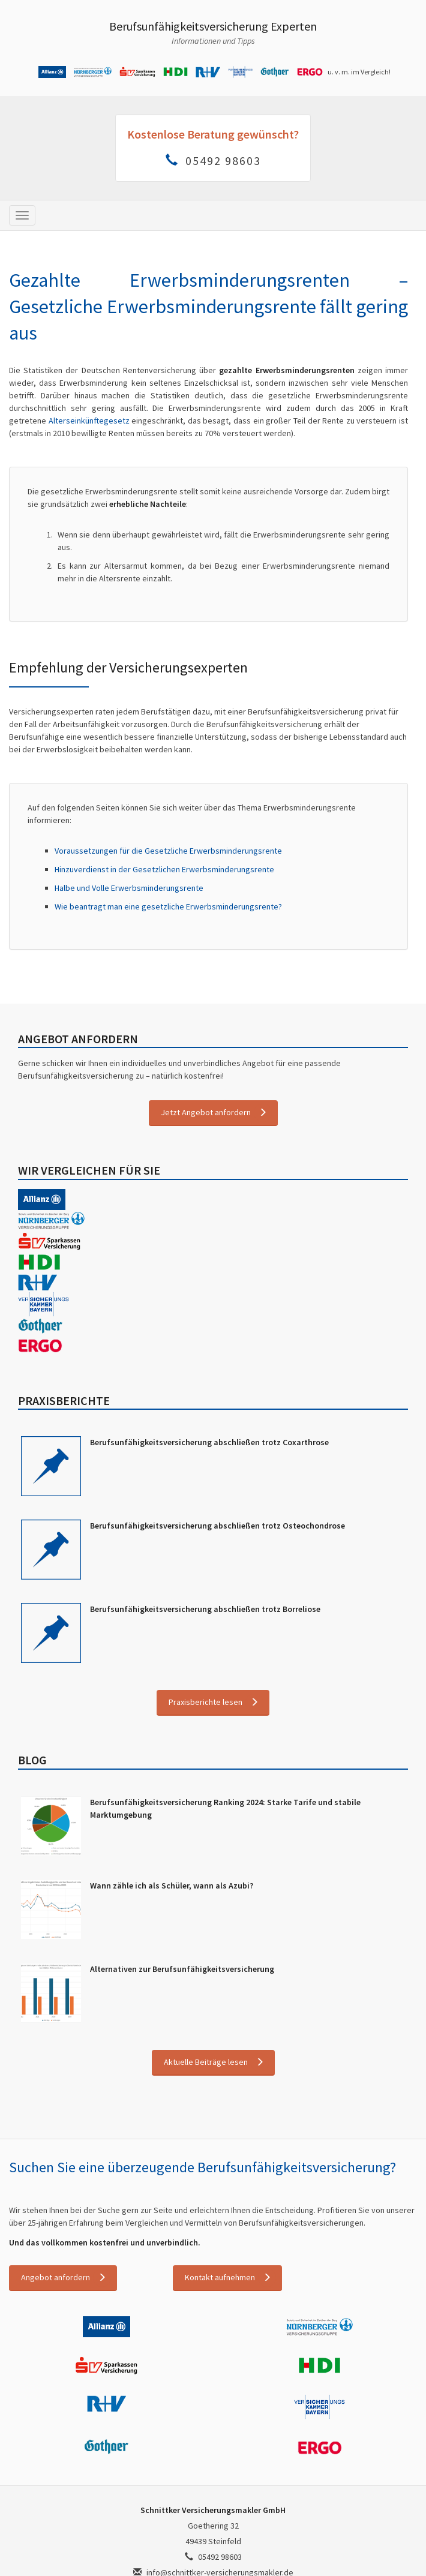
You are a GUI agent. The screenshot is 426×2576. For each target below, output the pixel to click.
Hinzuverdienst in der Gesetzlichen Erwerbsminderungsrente (164, 869)
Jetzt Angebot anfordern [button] (206, 1112)
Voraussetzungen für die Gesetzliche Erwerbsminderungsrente (168, 850)
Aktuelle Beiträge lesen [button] (206, 2061)
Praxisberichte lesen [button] (205, 1702)
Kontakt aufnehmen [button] (220, 2277)
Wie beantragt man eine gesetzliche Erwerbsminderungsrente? (168, 906)
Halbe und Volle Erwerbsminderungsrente (129, 887)
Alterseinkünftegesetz (89, 420)
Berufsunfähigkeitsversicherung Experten (213, 26)
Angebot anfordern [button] (55, 2277)
